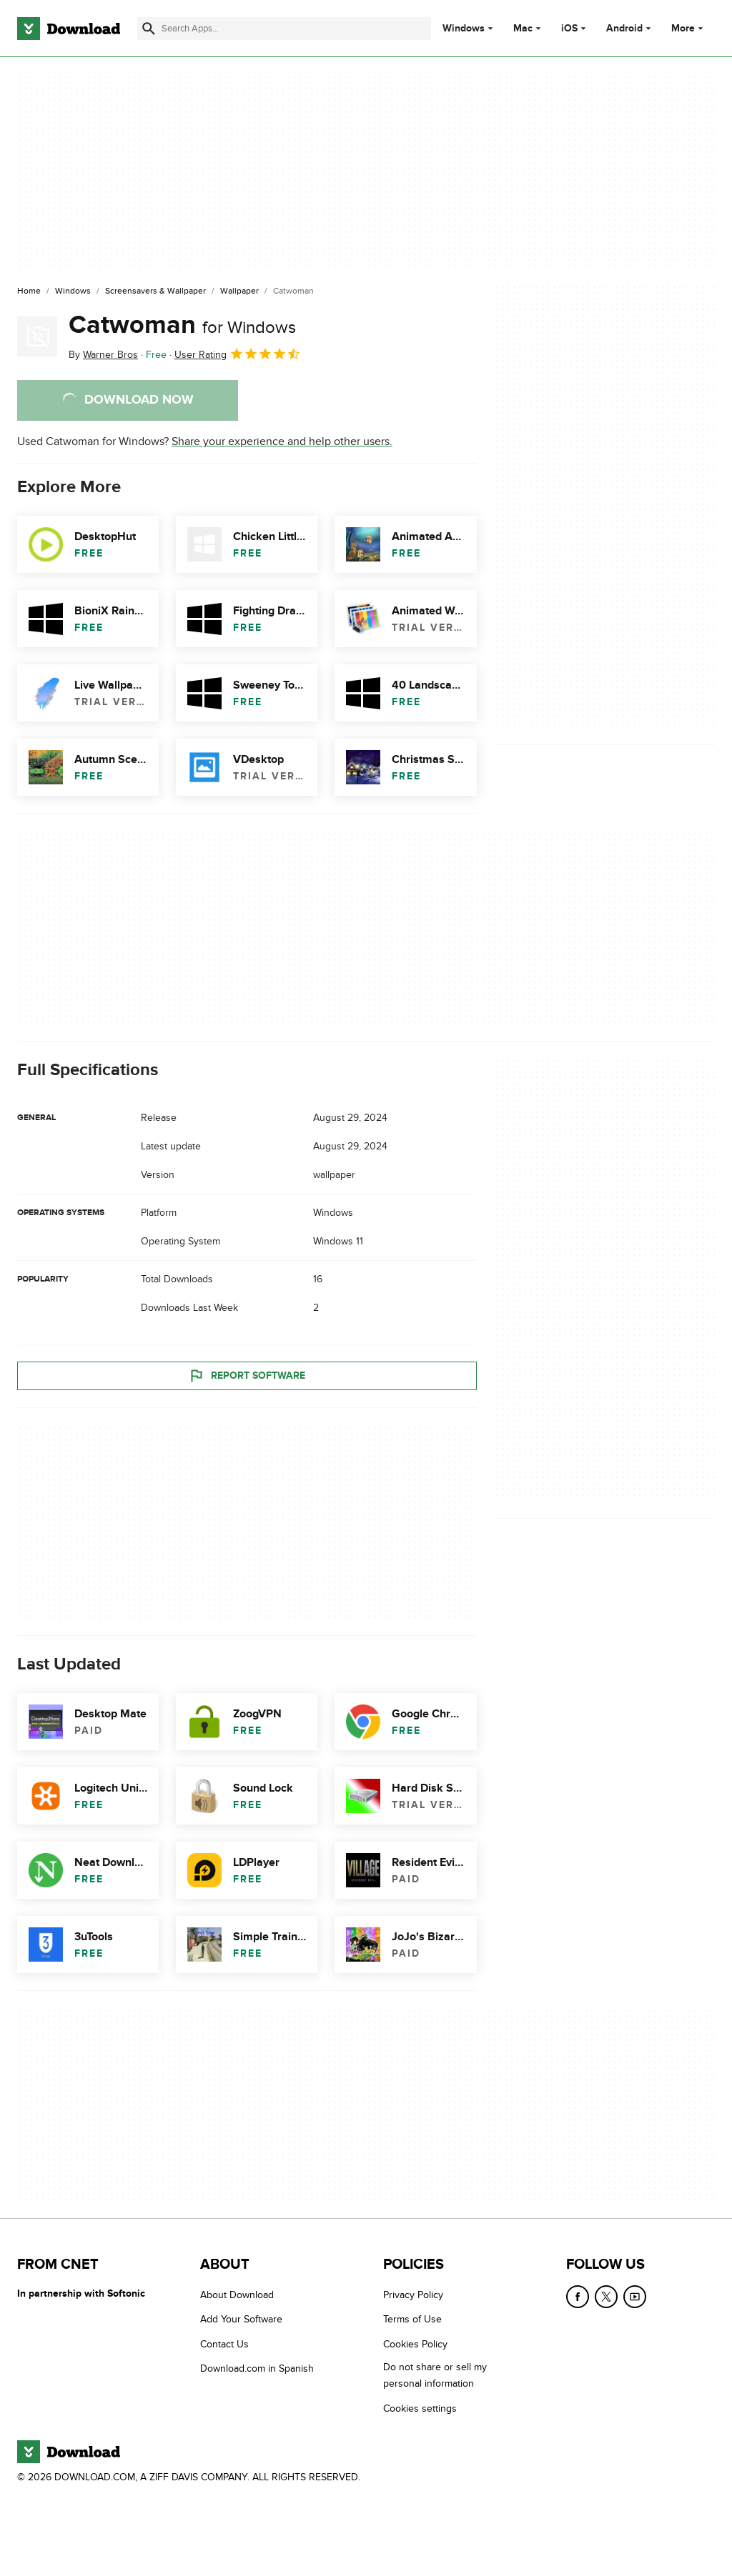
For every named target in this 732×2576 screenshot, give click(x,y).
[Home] (29, 291)
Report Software (246, 1375)
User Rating (237, 353)
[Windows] (73, 291)
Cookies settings (420, 2408)
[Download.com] (68, 28)
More (688, 28)
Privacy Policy (413, 2295)
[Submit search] (148, 28)
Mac (523, 29)
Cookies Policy (415, 2344)
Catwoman (182, 325)
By (103, 355)
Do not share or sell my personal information (435, 2376)
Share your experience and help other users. (282, 441)
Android (624, 29)
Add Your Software (241, 2320)
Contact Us (224, 2344)
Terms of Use (412, 2320)
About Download (237, 2295)
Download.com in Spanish (257, 2369)
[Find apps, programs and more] (284, 28)
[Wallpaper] (239, 291)
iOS (569, 29)
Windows (463, 29)
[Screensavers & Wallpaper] (155, 291)
